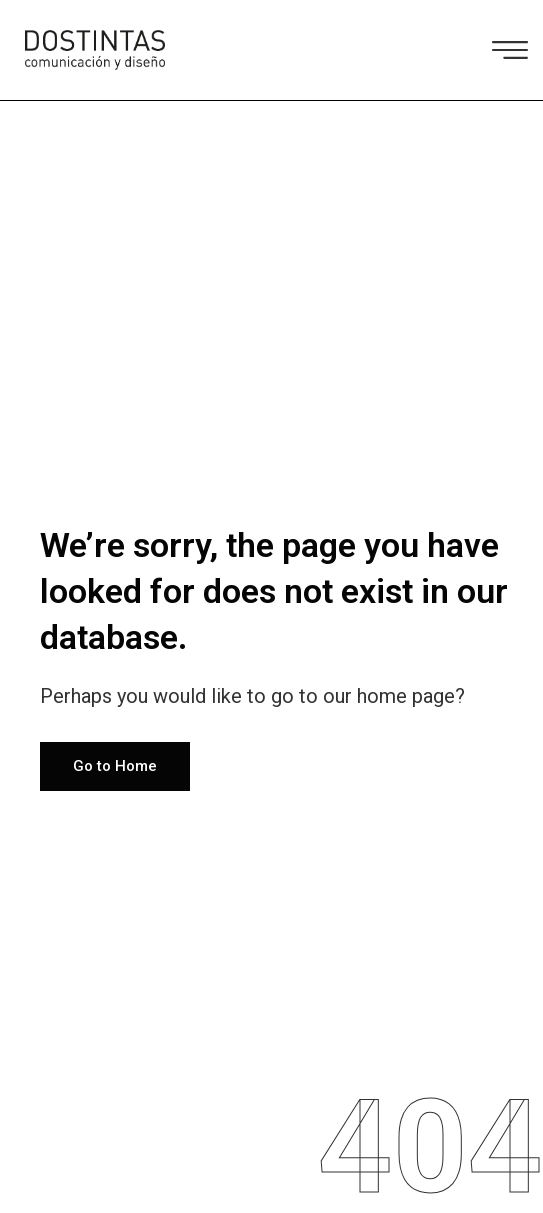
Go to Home (115, 766)
